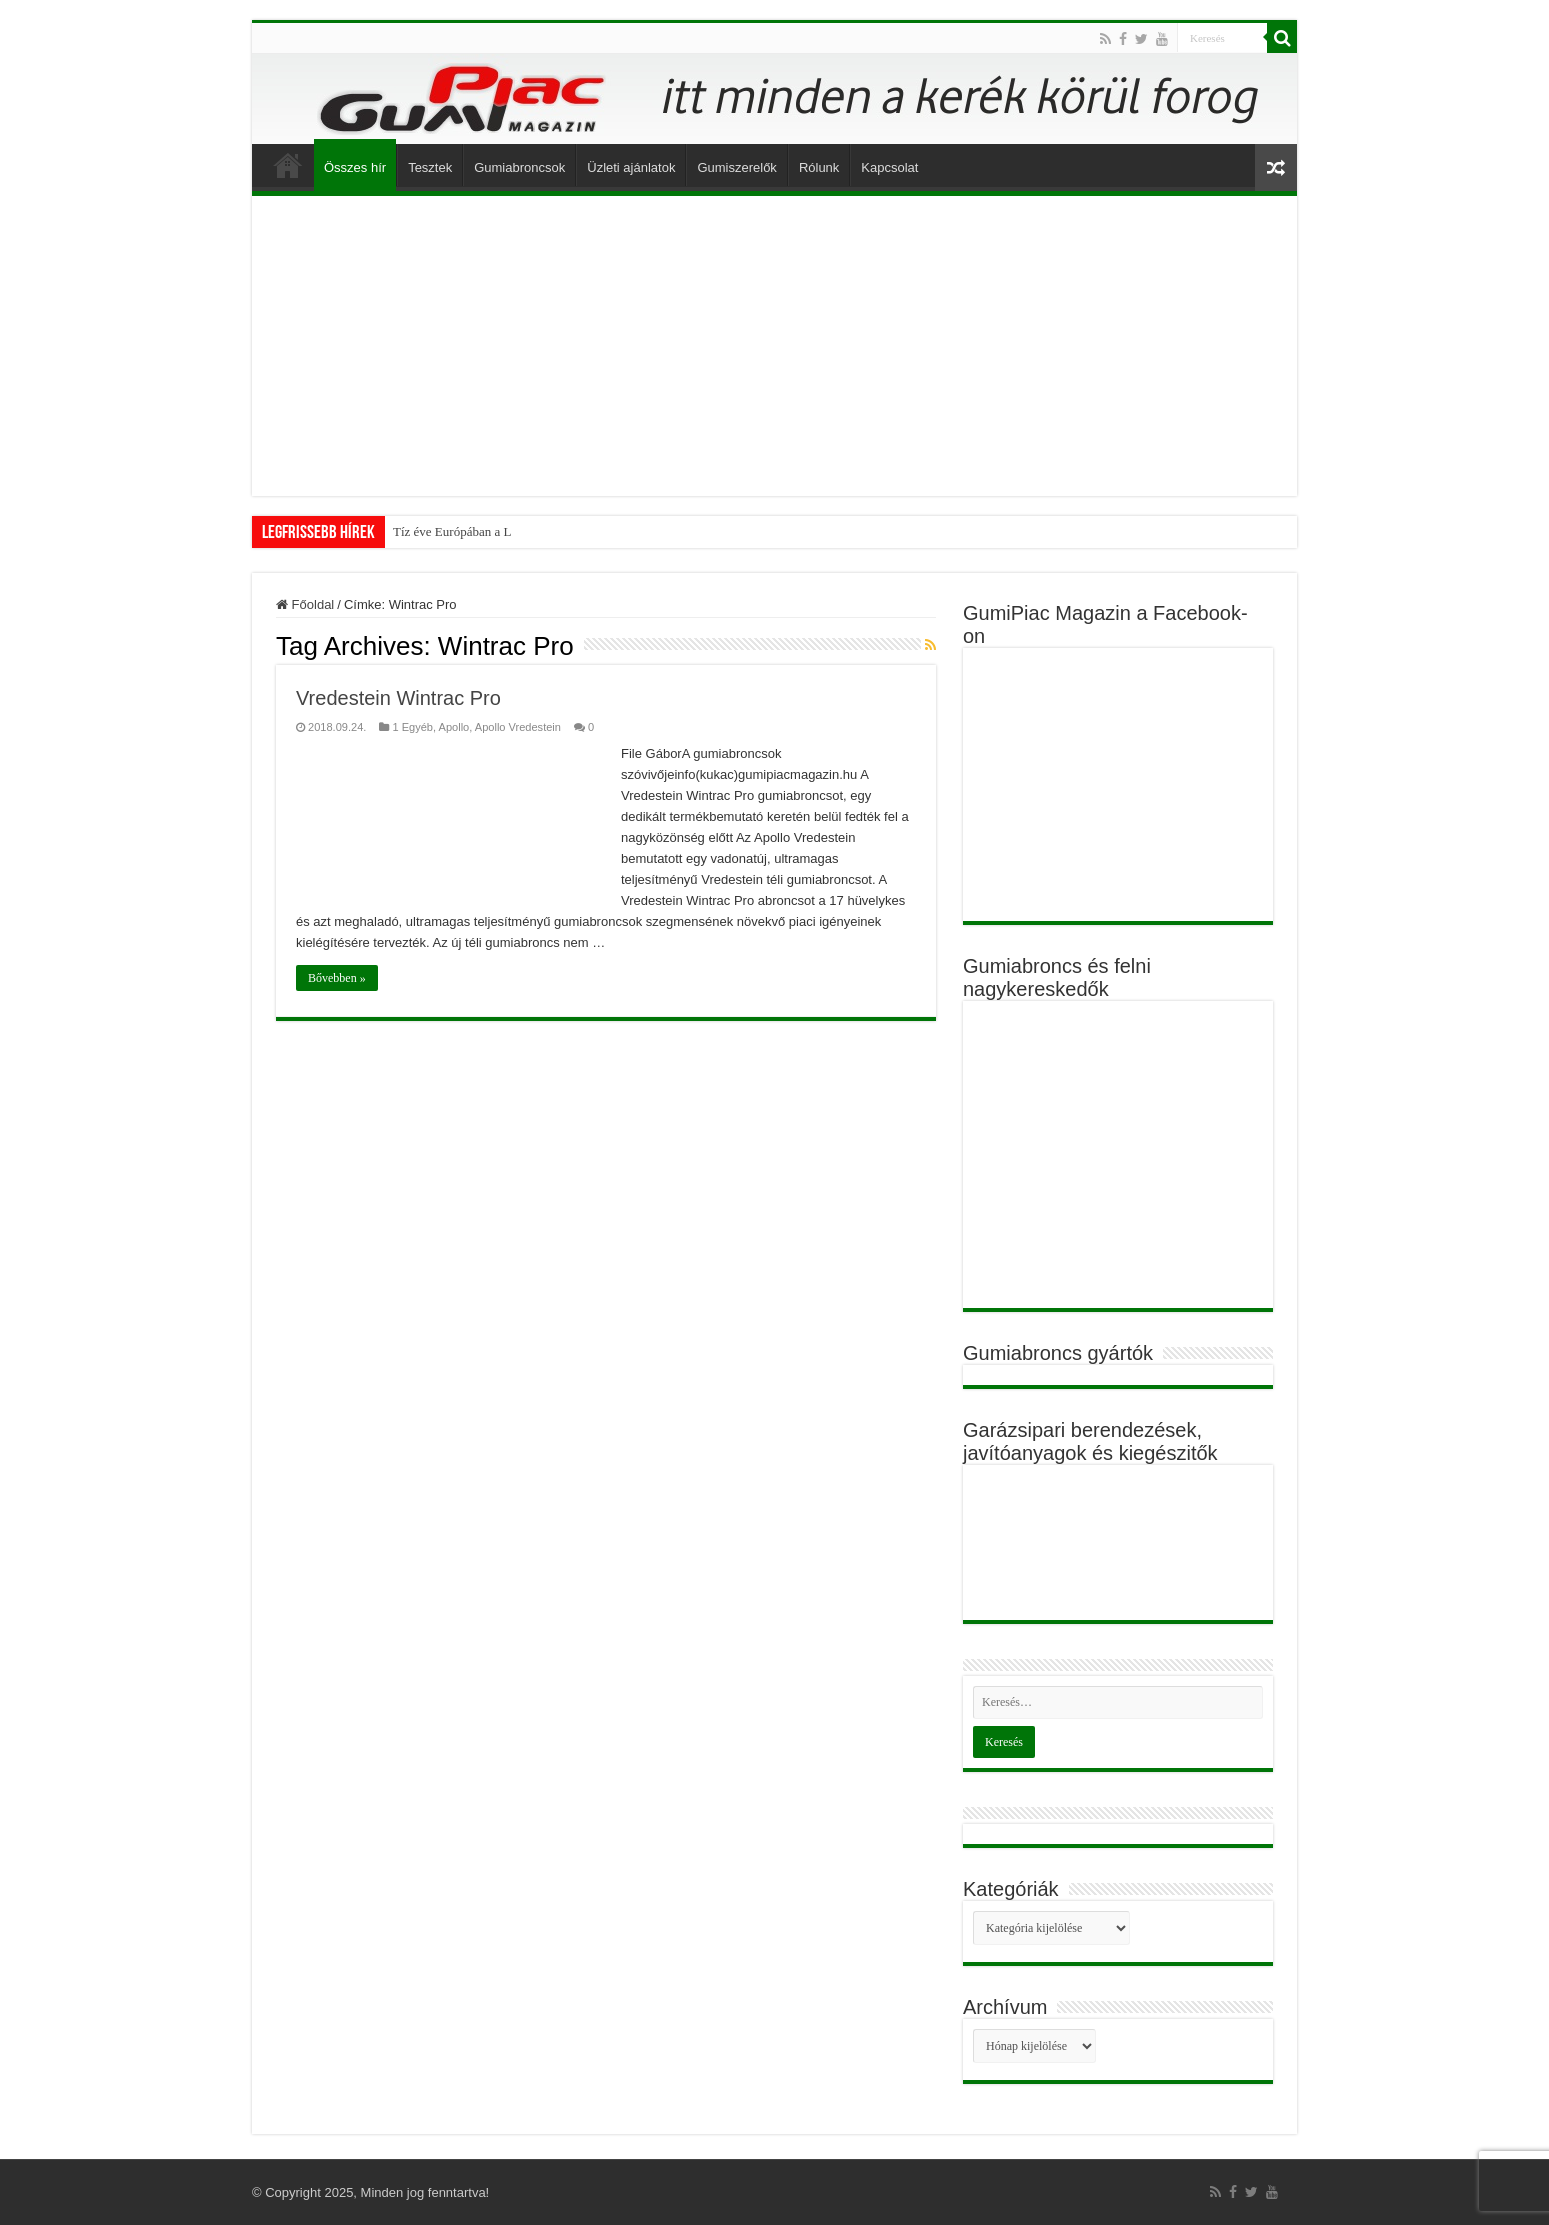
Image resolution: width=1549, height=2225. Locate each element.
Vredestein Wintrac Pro (398, 698)
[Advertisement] (774, 346)
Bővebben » (337, 978)
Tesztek (430, 167)
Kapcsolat (889, 167)
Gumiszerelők (736, 167)
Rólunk (819, 167)
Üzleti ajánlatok (631, 167)
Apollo (454, 727)
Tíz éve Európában (442, 531)
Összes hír (355, 167)
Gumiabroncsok (519, 167)
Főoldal (288, 165)
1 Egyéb (412, 727)
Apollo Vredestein (518, 727)
